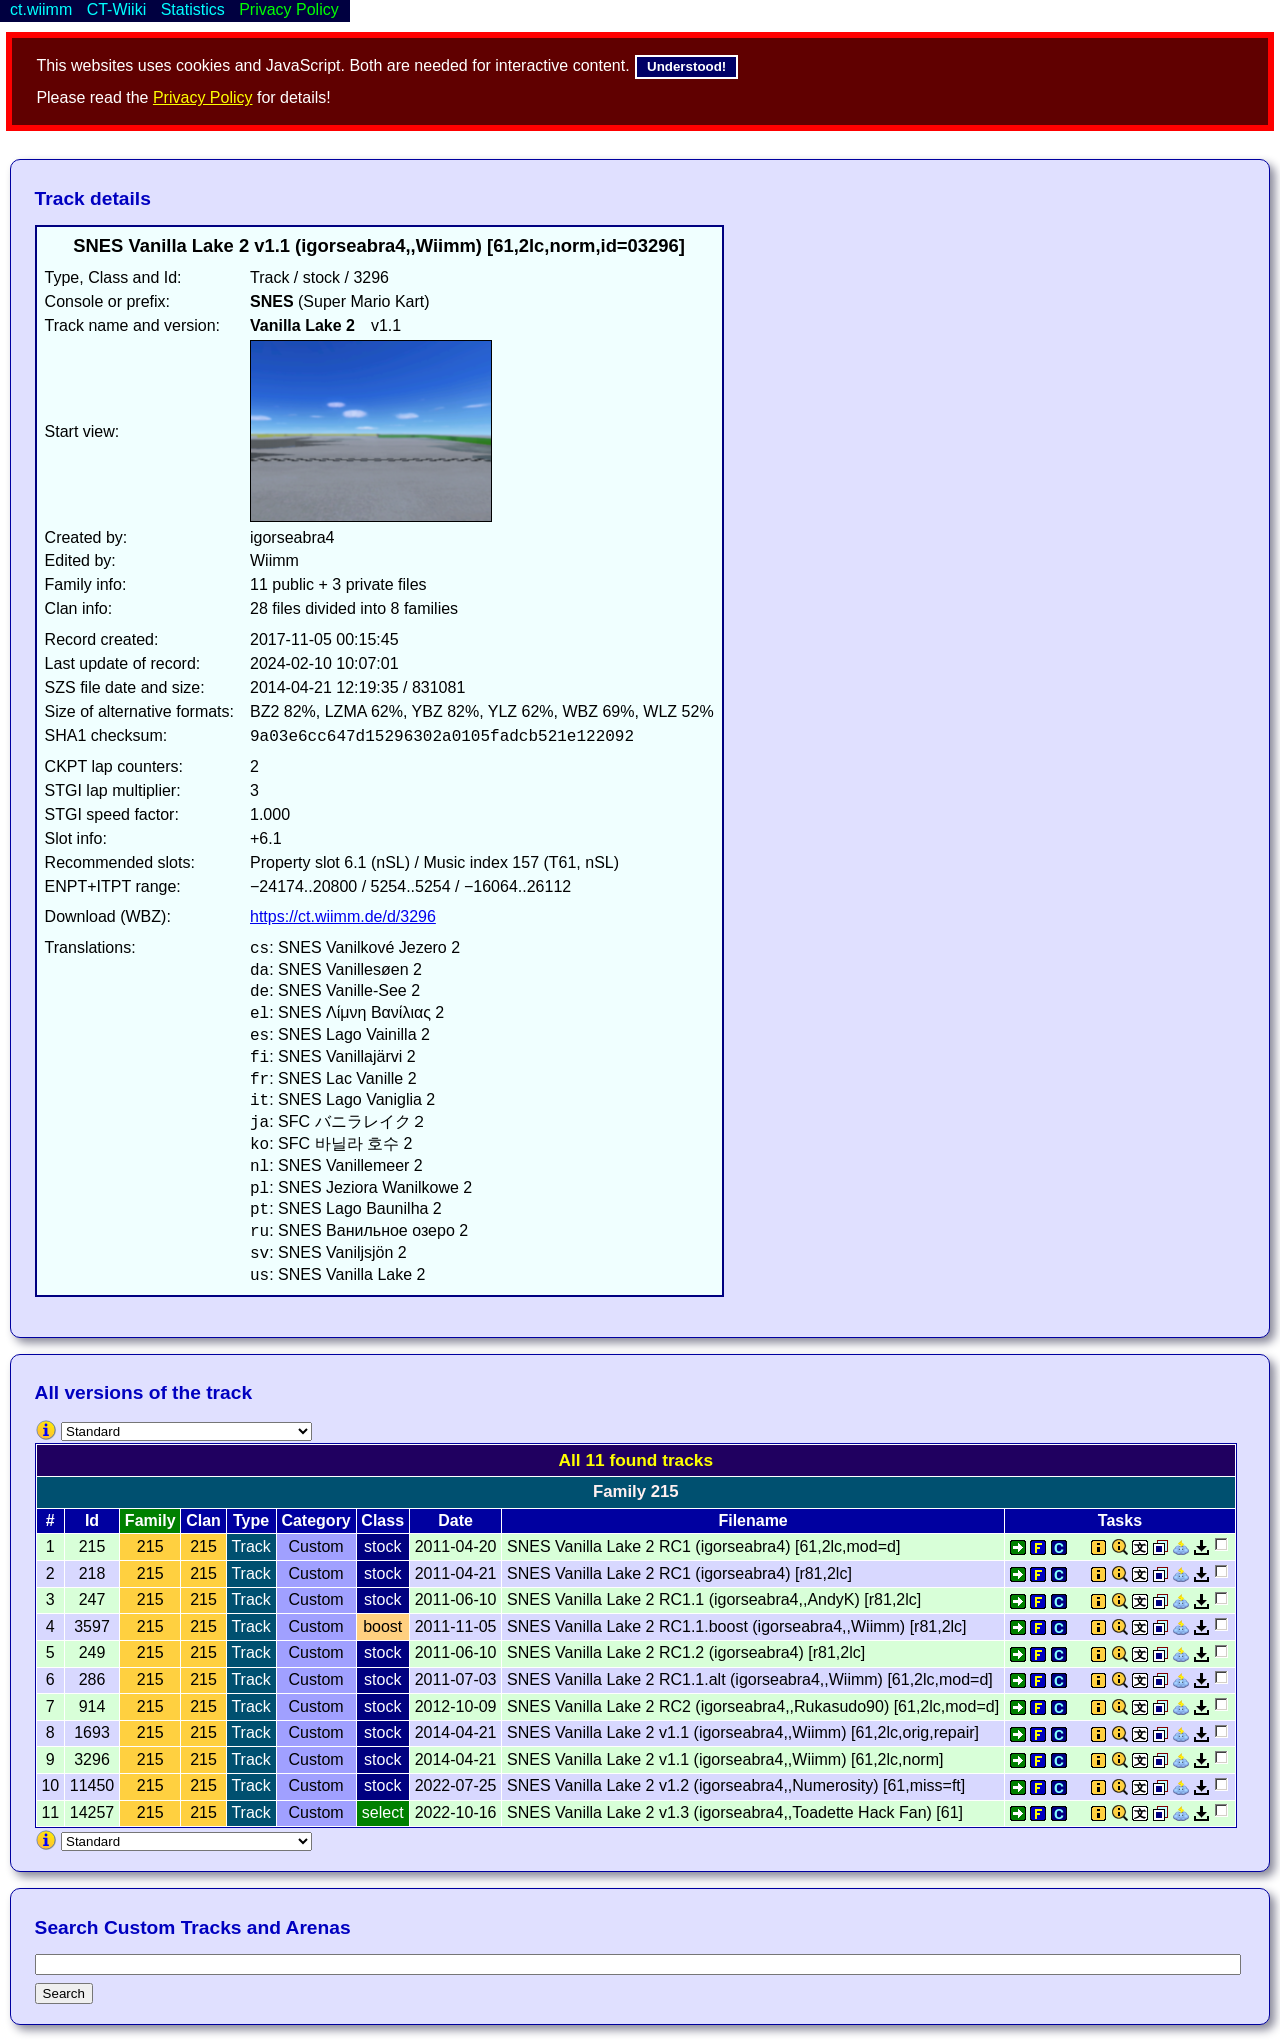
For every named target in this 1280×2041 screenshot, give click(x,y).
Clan (203, 1520)
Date (455, 1520)
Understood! (686, 66)
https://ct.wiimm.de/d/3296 (343, 916)
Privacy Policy (203, 97)
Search (64, 1993)
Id (92, 1520)
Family (150, 1520)
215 (150, 1546)
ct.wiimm (41, 9)
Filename (752, 1520)
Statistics (193, 9)
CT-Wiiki (117, 9)
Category (315, 1520)
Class (382, 1520)
